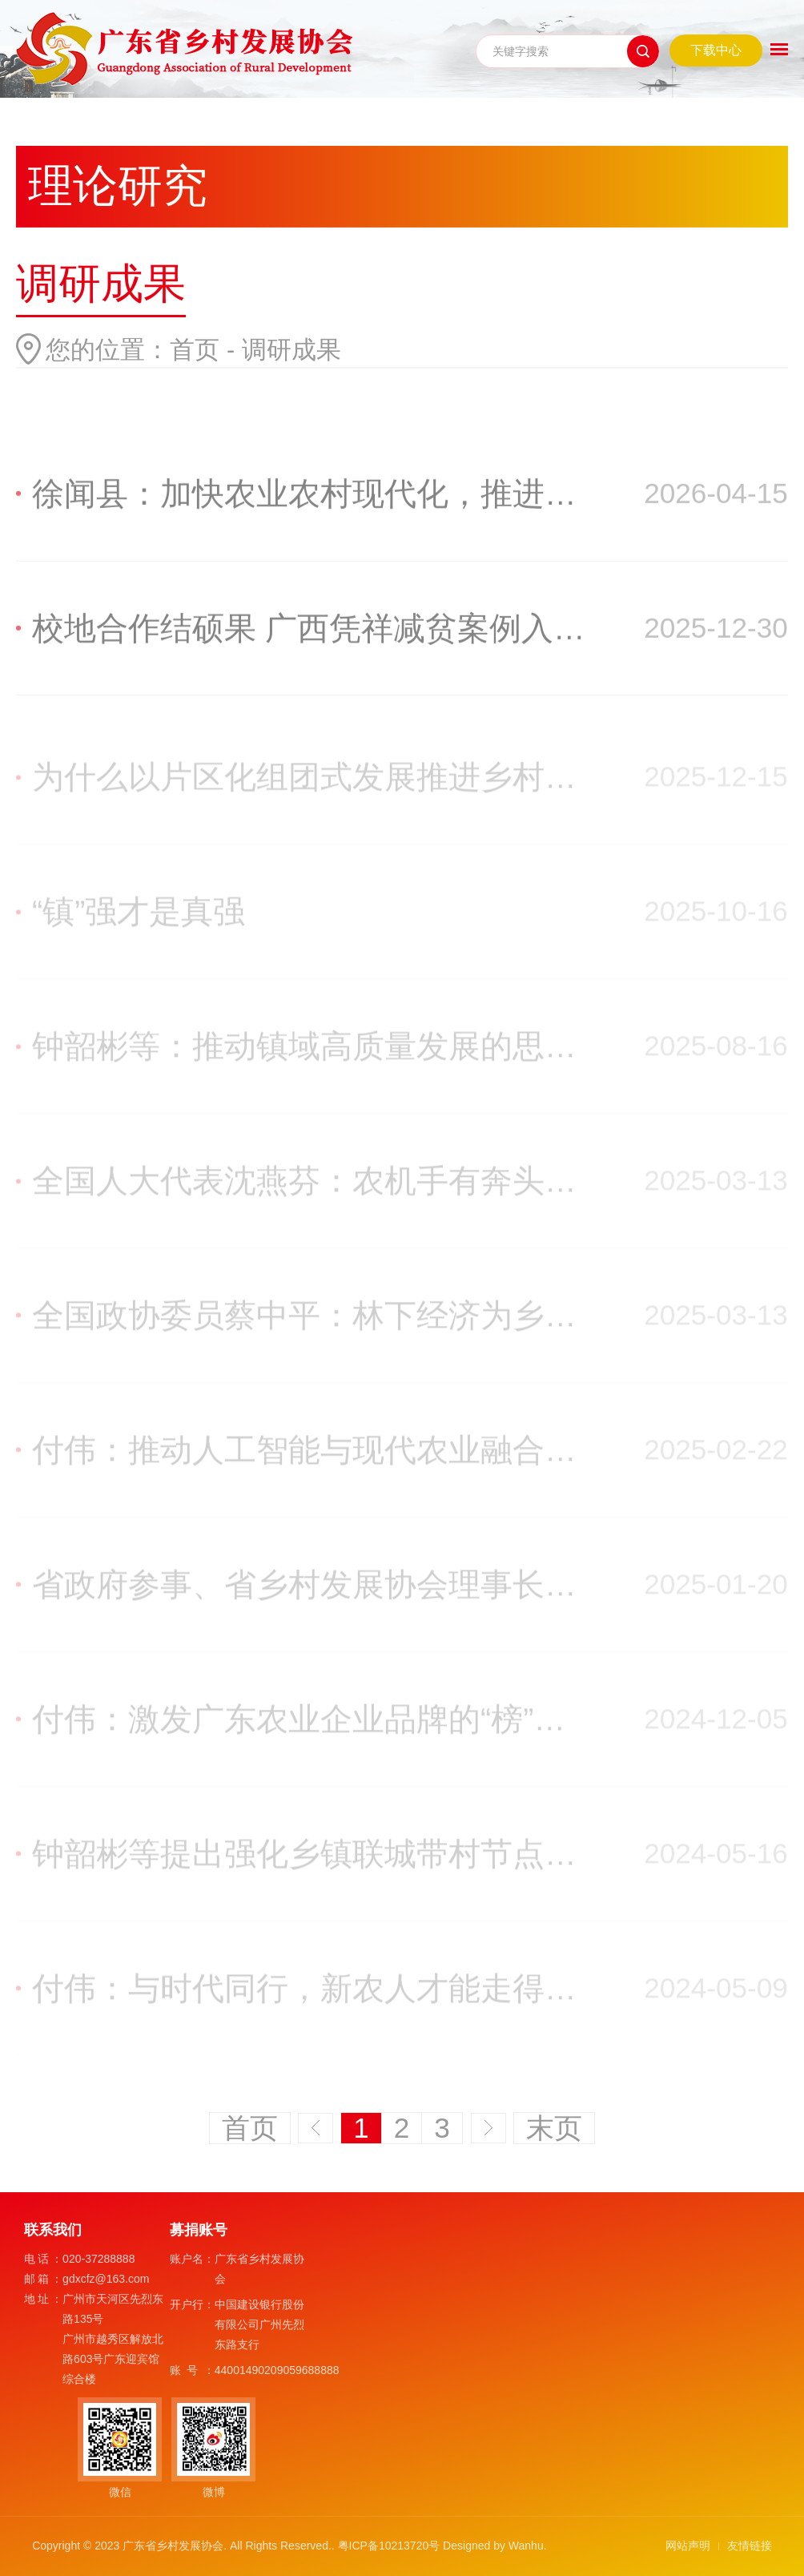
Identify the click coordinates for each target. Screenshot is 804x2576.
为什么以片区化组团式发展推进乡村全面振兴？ (310, 783)
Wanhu (526, 2545)
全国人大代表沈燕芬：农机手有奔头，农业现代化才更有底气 (310, 1187)
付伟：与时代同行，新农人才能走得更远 (310, 1994)
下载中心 (716, 50)
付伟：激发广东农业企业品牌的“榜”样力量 (310, 1726)
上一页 (315, 2128)
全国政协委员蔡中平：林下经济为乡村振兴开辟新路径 (310, 1322)
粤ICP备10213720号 (389, 2545)
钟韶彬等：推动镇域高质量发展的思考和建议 (310, 1052)
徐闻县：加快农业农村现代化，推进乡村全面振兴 (310, 500)
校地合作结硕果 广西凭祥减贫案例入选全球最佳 (310, 634)
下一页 (488, 2128)
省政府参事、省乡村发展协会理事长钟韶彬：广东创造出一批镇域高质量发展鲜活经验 (310, 1591)
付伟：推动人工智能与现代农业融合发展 (310, 1456)
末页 (554, 2127)
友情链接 (749, 2545)
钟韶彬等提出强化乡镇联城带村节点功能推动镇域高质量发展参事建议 (310, 1859)
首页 (194, 350)
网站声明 (687, 2545)
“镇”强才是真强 (138, 918)
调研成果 (291, 350)
